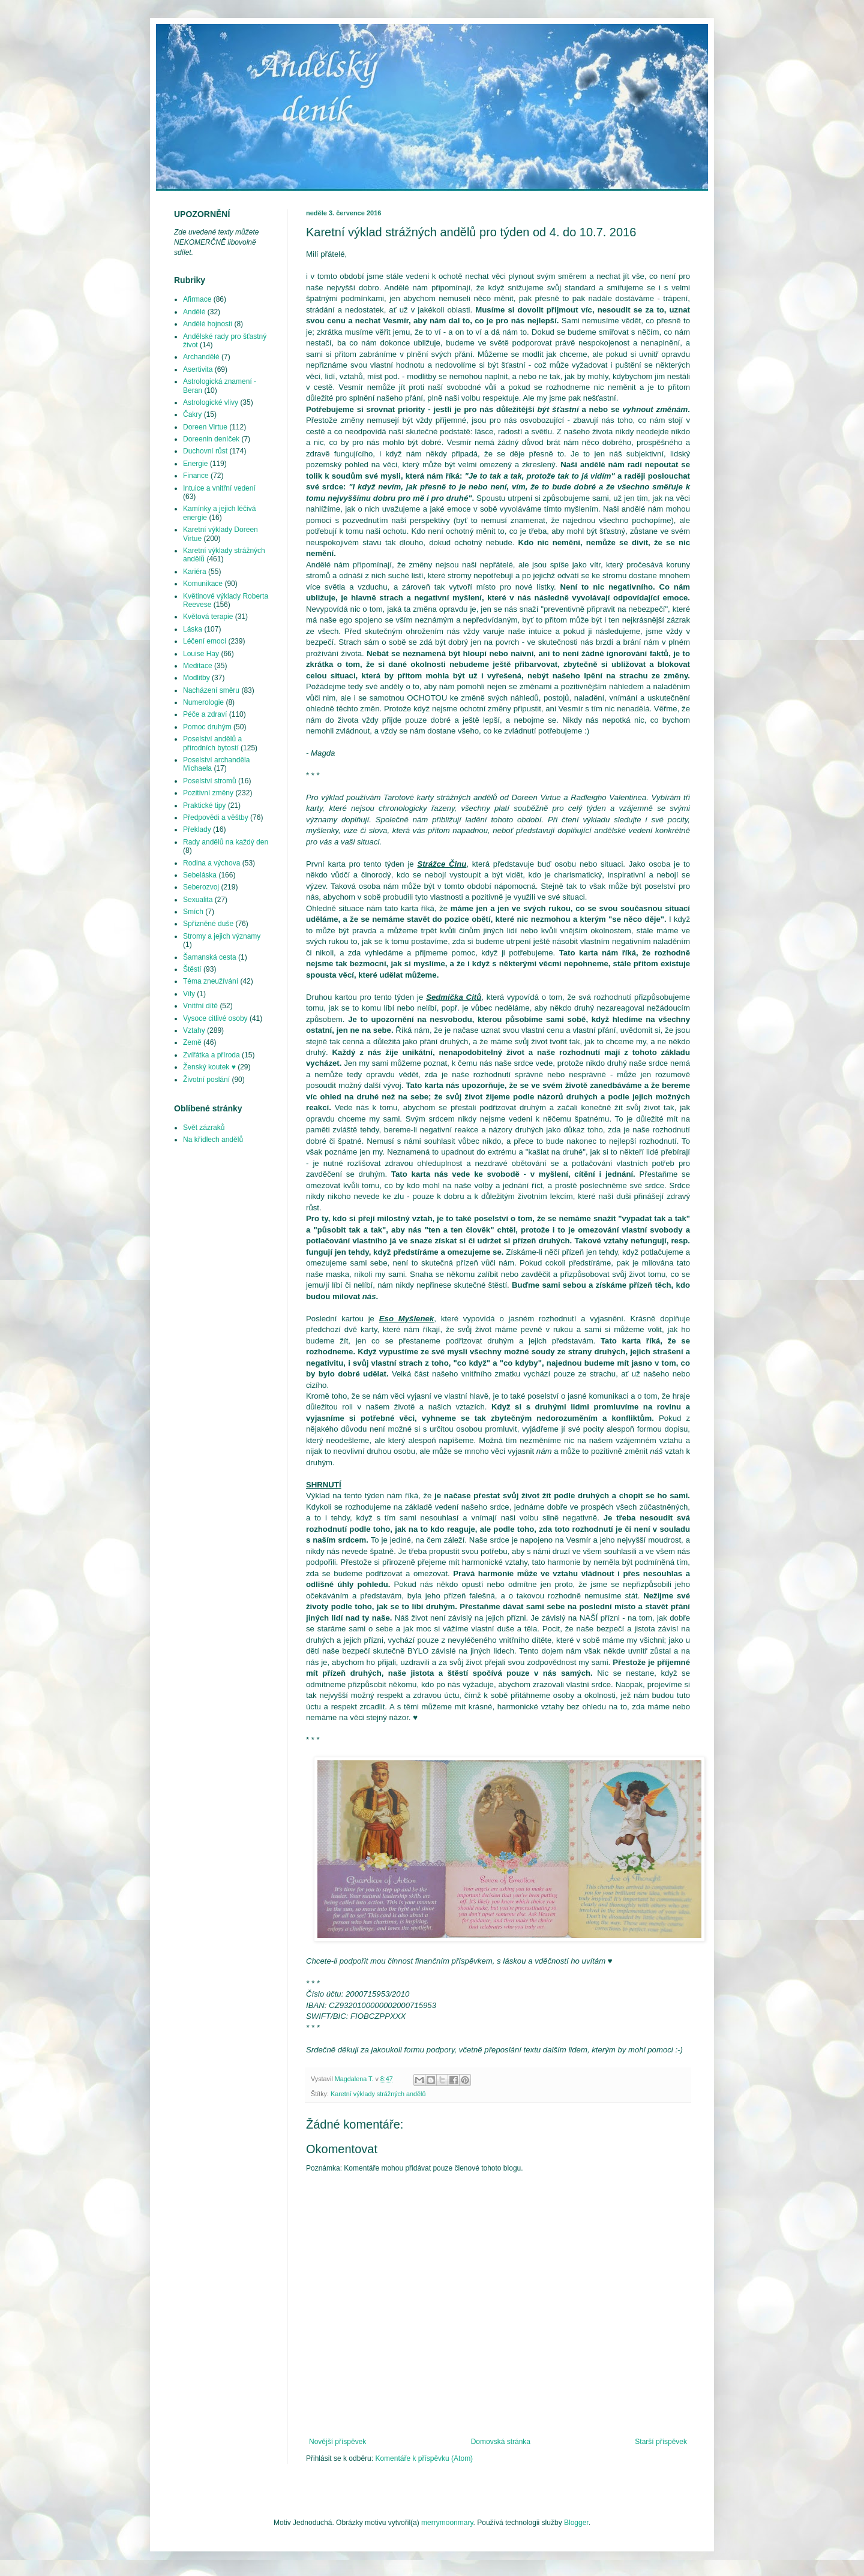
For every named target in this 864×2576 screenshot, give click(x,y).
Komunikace (203, 583)
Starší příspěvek (661, 2441)
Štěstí (192, 969)
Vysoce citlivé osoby (215, 1018)
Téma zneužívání (210, 981)
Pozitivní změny (208, 793)
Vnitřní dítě (200, 1006)
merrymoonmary (447, 2522)
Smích (193, 911)
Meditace (197, 666)
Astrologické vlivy (210, 402)
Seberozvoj (201, 887)
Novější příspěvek (337, 2441)
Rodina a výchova (211, 863)
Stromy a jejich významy (221, 936)
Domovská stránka (500, 2441)
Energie (195, 463)
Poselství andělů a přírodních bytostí (212, 743)
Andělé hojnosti (207, 324)
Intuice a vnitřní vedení (219, 488)
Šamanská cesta (209, 957)
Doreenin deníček (211, 439)
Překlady (197, 829)
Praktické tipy (204, 805)
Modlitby (196, 678)
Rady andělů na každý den (225, 842)
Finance (196, 475)
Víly (189, 994)
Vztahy (194, 1030)
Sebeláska (200, 875)
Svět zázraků (203, 1127)
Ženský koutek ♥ (209, 1067)
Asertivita (197, 369)
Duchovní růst (205, 451)
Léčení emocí (204, 641)
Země (192, 1042)
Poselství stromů (209, 781)
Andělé (194, 312)
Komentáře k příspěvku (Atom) (424, 2458)
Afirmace (197, 299)
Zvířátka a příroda (211, 1055)
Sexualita (197, 899)
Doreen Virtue (205, 427)
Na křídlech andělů (213, 1139)
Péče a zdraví (205, 714)
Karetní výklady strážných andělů (378, 2093)
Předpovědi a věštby (215, 817)
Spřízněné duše (208, 923)
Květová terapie (208, 616)
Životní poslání (206, 1079)
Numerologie (203, 702)
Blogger (576, 2522)
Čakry (192, 414)
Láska (192, 629)
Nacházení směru (211, 690)
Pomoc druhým (207, 727)
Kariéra (194, 571)
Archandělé (201, 357)
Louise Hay (201, 654)
